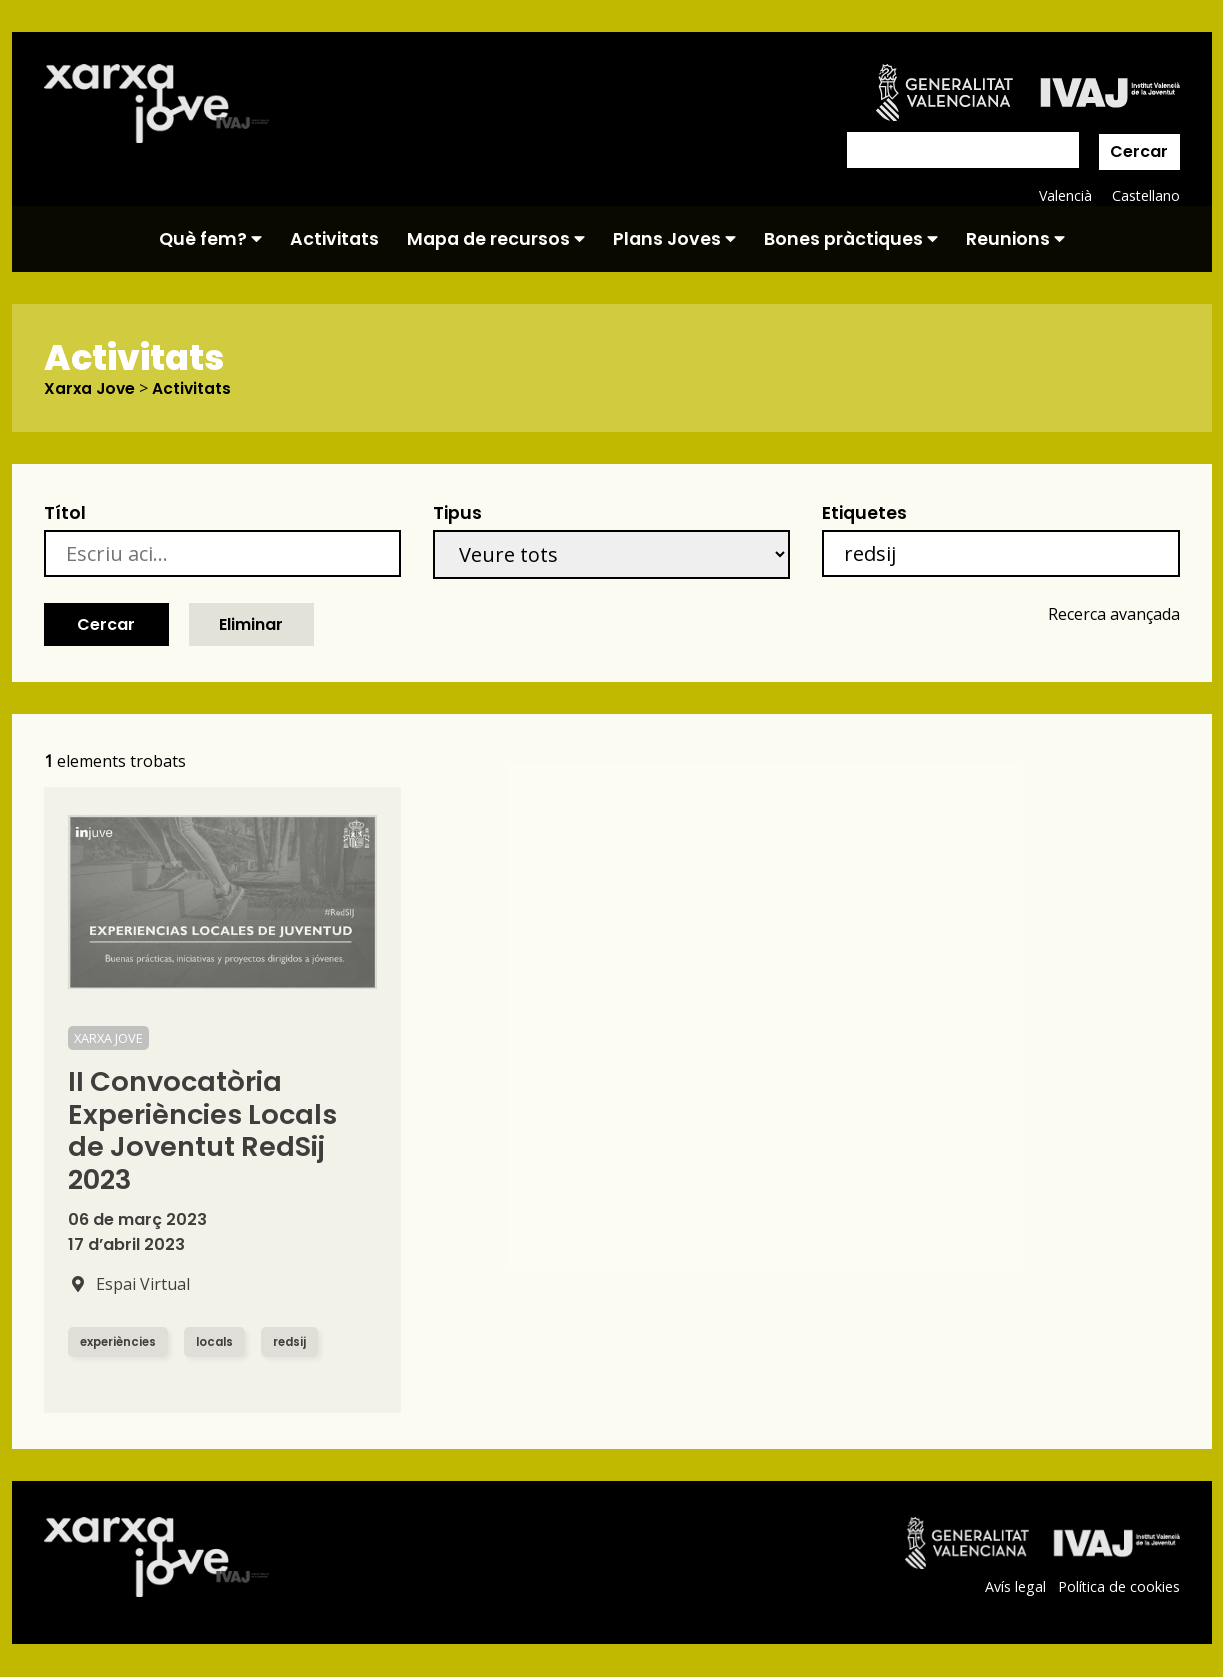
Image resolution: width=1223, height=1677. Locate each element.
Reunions (1015, 239)
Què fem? (210, 239)
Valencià (1064, 195)
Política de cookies (1118, 1587)
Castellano (1145, 195)
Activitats (334, 239)
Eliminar (251, 624)
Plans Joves (674, 239)
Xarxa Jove (91, 389)
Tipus (457, 514)
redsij (298, 1342)
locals (221, 1342)
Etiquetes (864, 514)
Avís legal (1014, 1587)
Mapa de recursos (496, 239)
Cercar (1139, 151)
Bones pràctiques (851, 239)
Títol (65, 514)
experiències (120, 1342)
